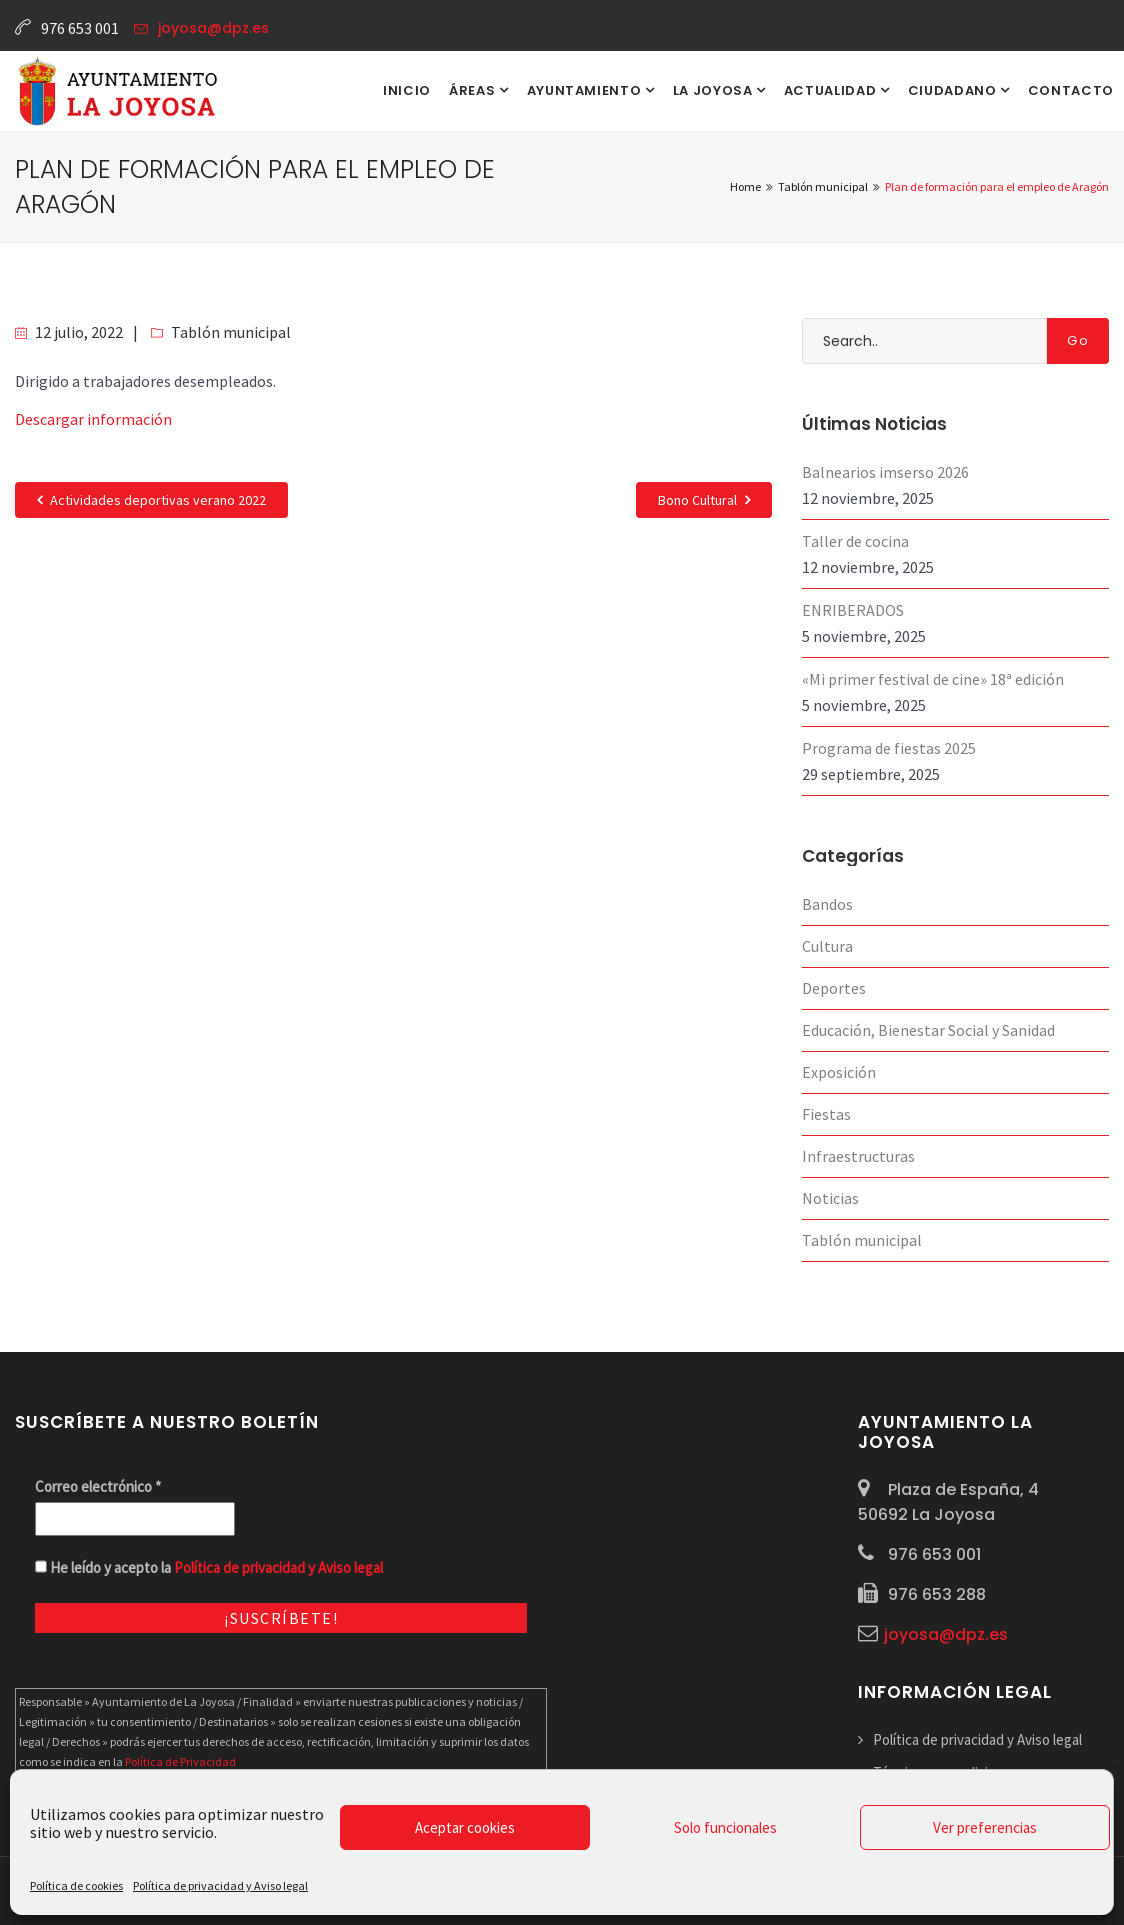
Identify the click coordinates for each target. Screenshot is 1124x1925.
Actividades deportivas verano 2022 (151, 500)
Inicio (407, 90)
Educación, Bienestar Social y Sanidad (928, 1030)
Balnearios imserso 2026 (885, 472)
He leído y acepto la (209, 1567)
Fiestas (826, 1114)
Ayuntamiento (586, 90)
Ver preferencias (985, 1827)
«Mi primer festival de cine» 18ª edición (933, 679)
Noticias (830, 1198)
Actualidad (832, 90)
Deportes (834, 988)
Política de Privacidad (180, 1761)
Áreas (474, 90)
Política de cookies (76, 1885)
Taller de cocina (855, 541)
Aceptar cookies (465, 1827)
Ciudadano (954, 90)
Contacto (1071, 90)
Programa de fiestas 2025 (889, 748)
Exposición (839, 1072)
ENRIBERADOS (853, 610)
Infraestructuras (858, 1156)
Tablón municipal (231, 332)
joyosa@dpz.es (213, 28)
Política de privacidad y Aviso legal (220, 1885)
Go (1078, 340)
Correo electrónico (98, 1486)
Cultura (827, 946)
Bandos (827, 904)
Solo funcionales (725, 1827)
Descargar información (93, 419)
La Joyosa (715, 90)
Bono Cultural (704, 500)
